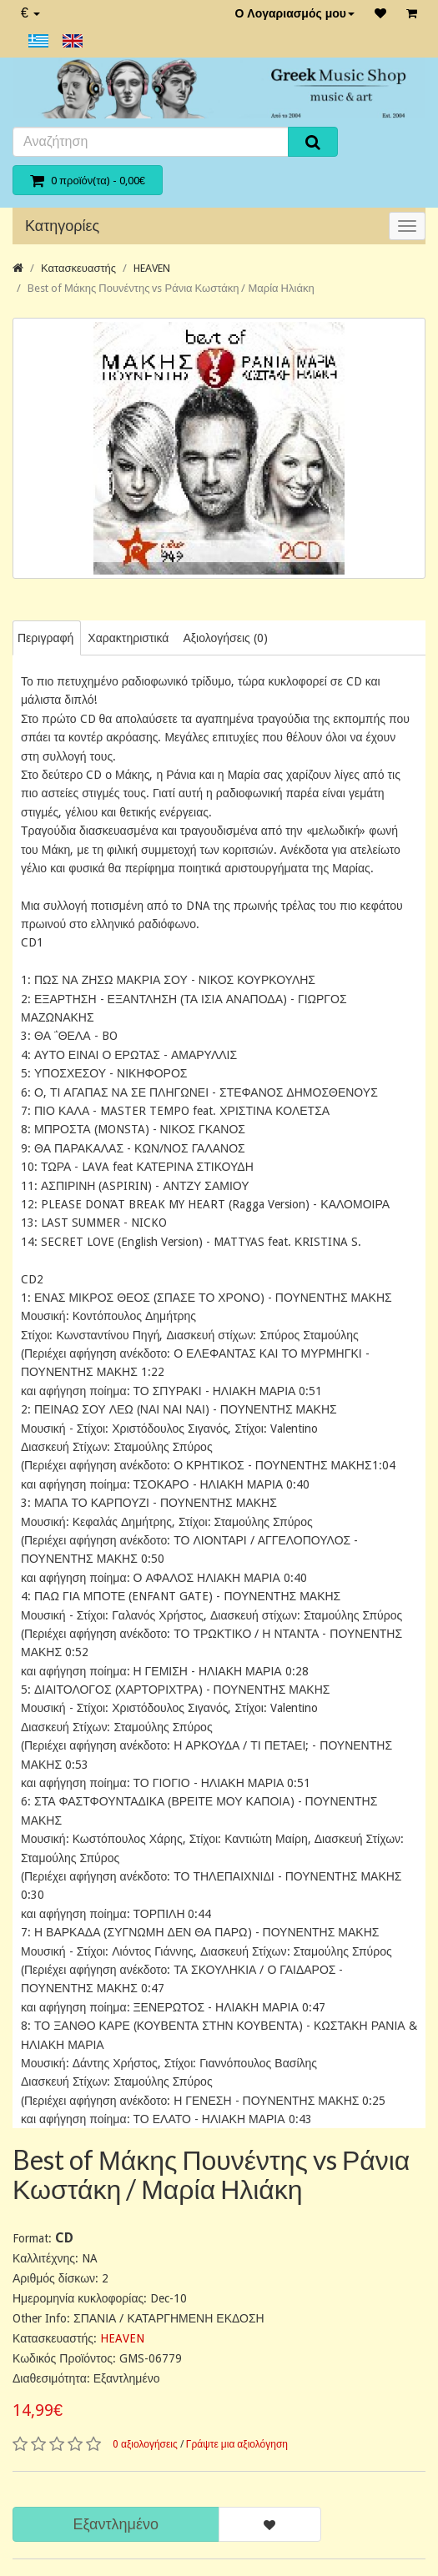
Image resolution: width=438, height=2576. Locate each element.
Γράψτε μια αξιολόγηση (237, 2444)
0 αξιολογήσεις (145, 2444)
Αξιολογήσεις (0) (225, 638)
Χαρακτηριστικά (128, 638)
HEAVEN (151, 268)
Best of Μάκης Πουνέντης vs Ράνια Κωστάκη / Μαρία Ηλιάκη (171, 288)
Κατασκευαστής (78, 268)
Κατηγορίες (62, 225)
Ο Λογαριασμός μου (294, 13)
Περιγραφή (45, 638)
